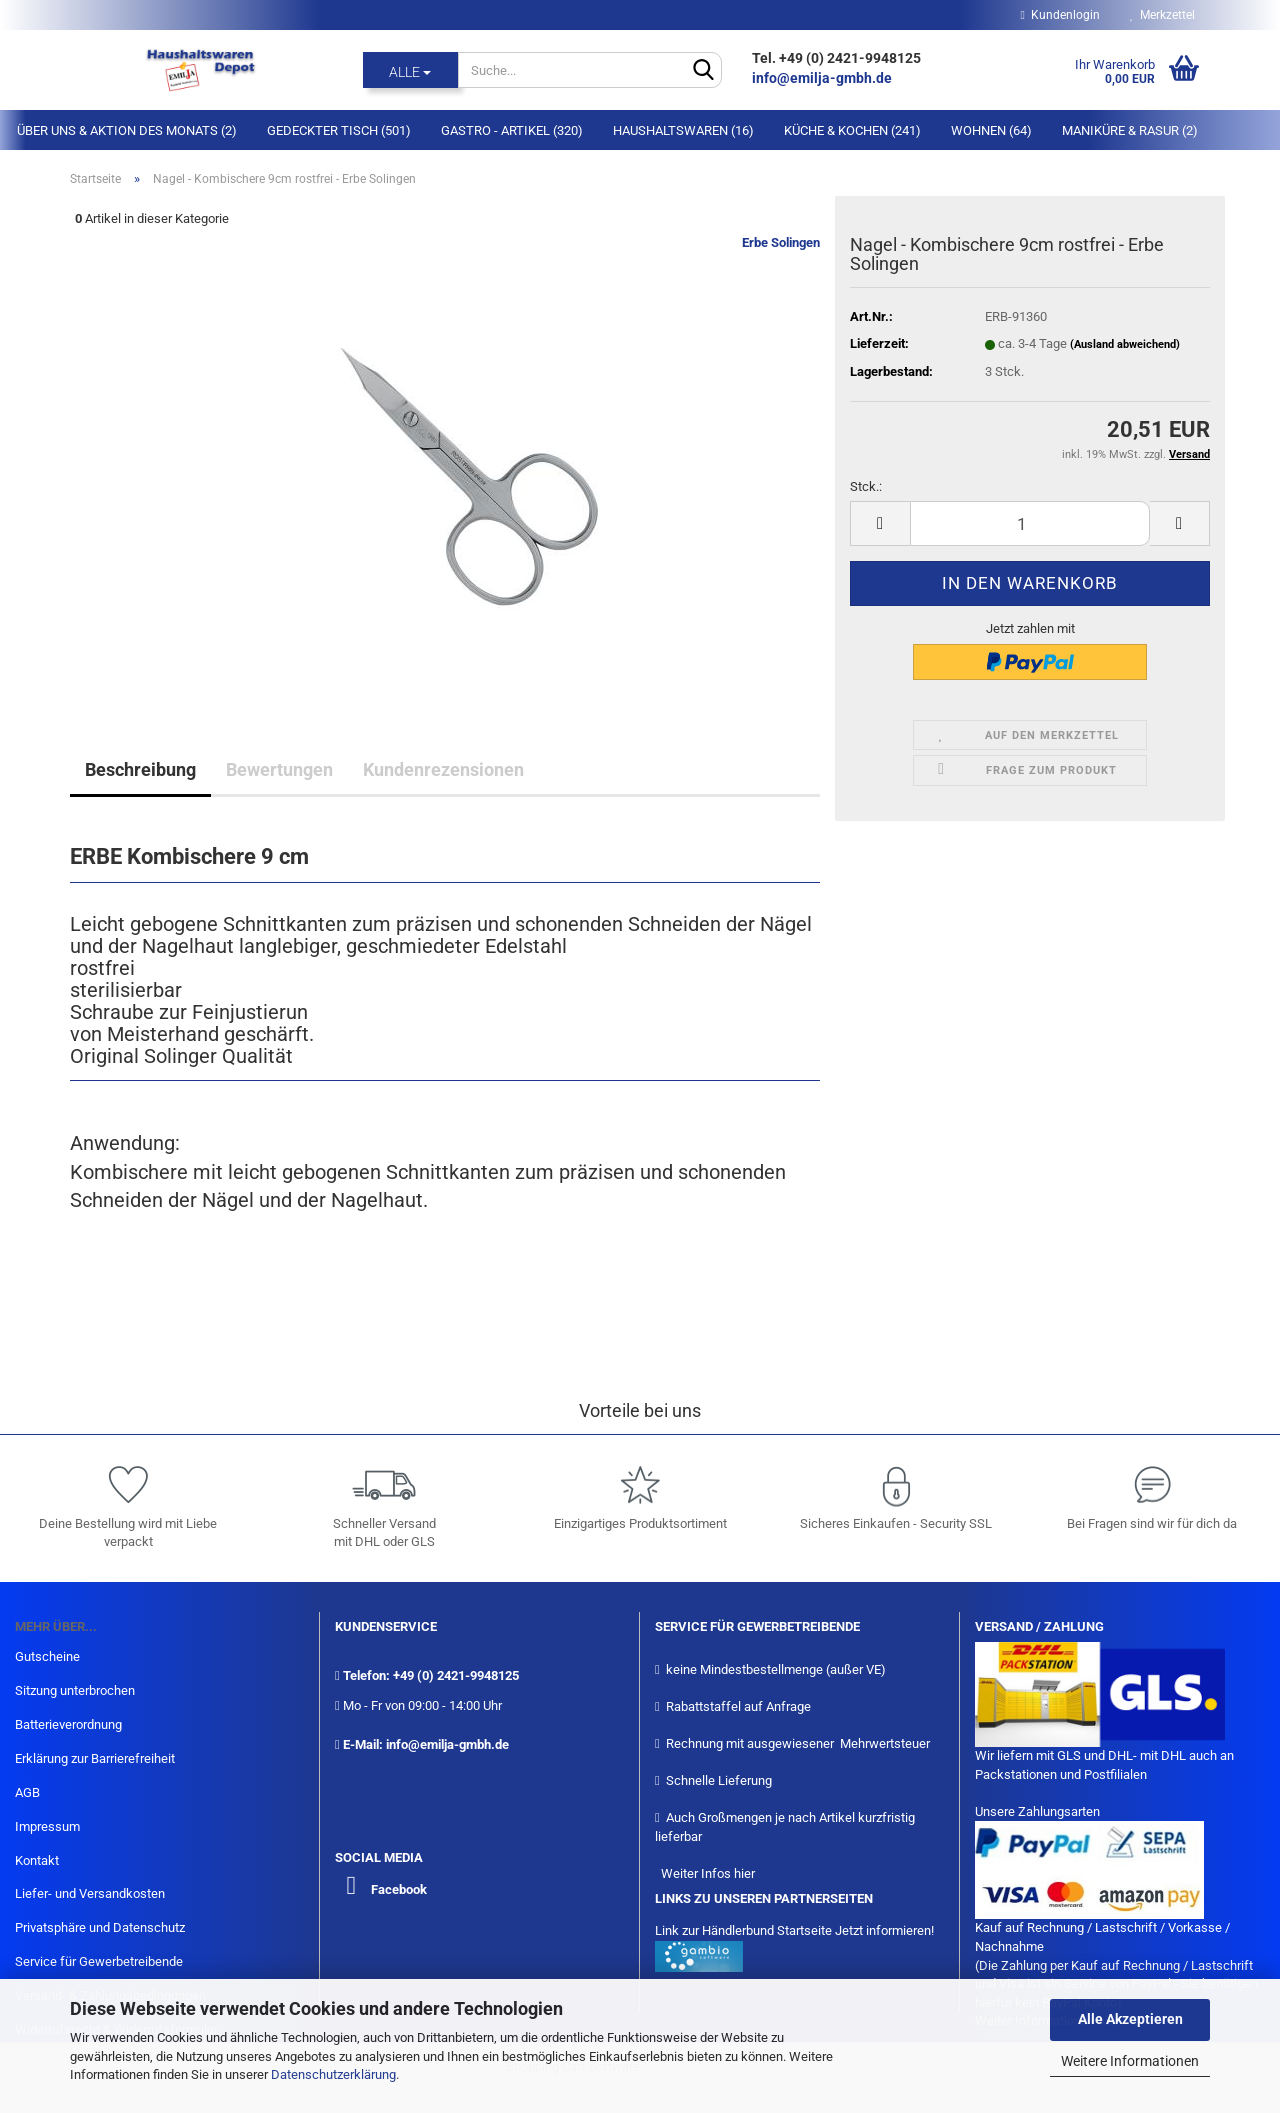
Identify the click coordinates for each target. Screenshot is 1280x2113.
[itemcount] (1030, 523)
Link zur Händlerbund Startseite (743, 1930)
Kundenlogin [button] (1060, 15)
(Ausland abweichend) (1125, 344)
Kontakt (37, 1860)
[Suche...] (410, 70)
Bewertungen (279, 769)
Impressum (47, 1826)
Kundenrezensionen (443, 769)
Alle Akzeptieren (1130, 2019)
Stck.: (866, 486)
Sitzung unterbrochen (75, 1690)
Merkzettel (1162, 15)
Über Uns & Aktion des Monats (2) (127, 130)
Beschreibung (140, 769)
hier (744, 1873)
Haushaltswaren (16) (683, 130)
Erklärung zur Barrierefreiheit (95, 1758)
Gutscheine (47, 1656)
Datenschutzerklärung (333, 2074)
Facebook (399, 1889)
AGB (27, 1792)
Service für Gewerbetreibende (99, 1961)
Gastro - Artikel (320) (512, 130)
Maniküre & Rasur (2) (1130, 130)
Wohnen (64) (991, 130)
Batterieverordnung (68, 1724)
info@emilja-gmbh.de (823, 78)
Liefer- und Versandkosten (90, 1893)
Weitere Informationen (1130, 2061)
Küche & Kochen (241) (852, 130)
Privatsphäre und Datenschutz (100, 1927)
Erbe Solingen (781, 242)
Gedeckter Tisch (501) (339, 130)
